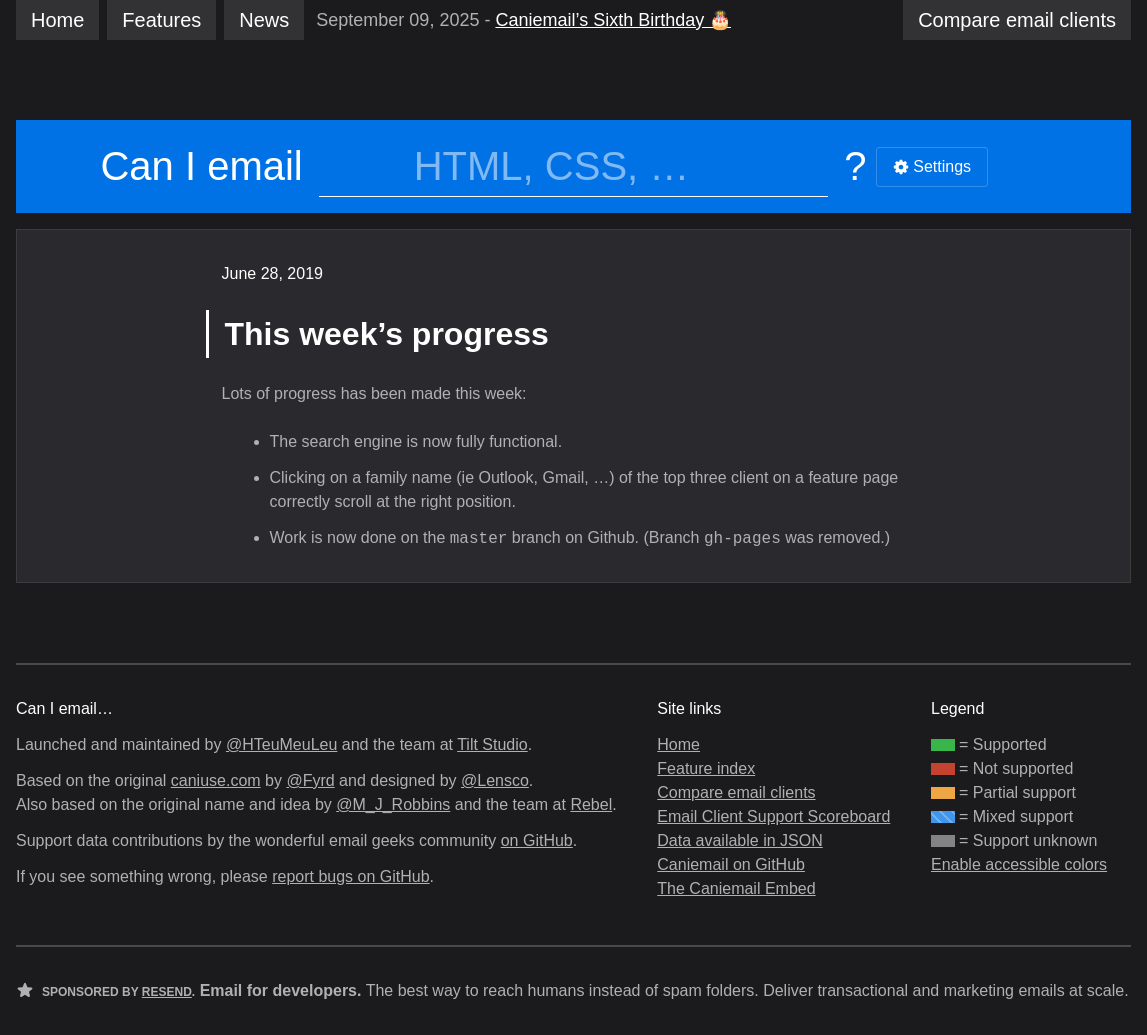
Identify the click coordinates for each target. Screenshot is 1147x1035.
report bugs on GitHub (350, 876)
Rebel (591, 804)
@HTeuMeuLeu (281, 744)
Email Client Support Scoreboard (773, 816)
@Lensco (495, 780)
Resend (167, 992)
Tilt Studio (492, 744)
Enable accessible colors (1019, 864)
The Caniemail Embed (736, 888)
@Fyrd (310, 780)
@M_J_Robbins (393, 804)
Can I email (201, 166)
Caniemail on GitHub (731, 864)
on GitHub (537, 840)
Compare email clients (736, 792)
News (264, 20)
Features (161, 20)
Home (57, 20)
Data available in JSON (739, 840)
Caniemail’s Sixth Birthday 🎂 (613, 20)
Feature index (706, 768)
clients (1017, 20)
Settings (932, 166)
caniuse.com (216, 780)
